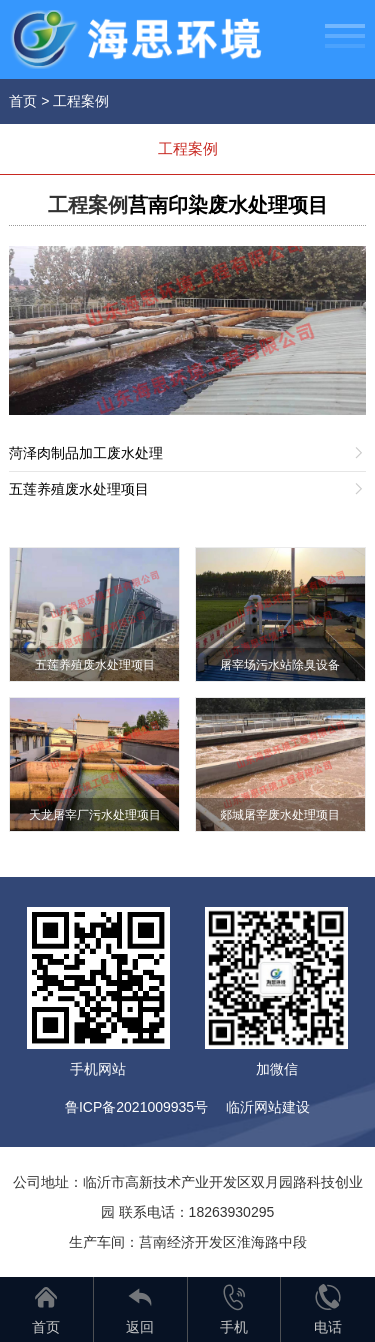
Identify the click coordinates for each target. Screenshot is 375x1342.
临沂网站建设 (268, 1107)
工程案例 (81, 101)
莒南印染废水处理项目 (228, 205)
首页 (23, 101)
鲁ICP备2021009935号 (136, 1107)
